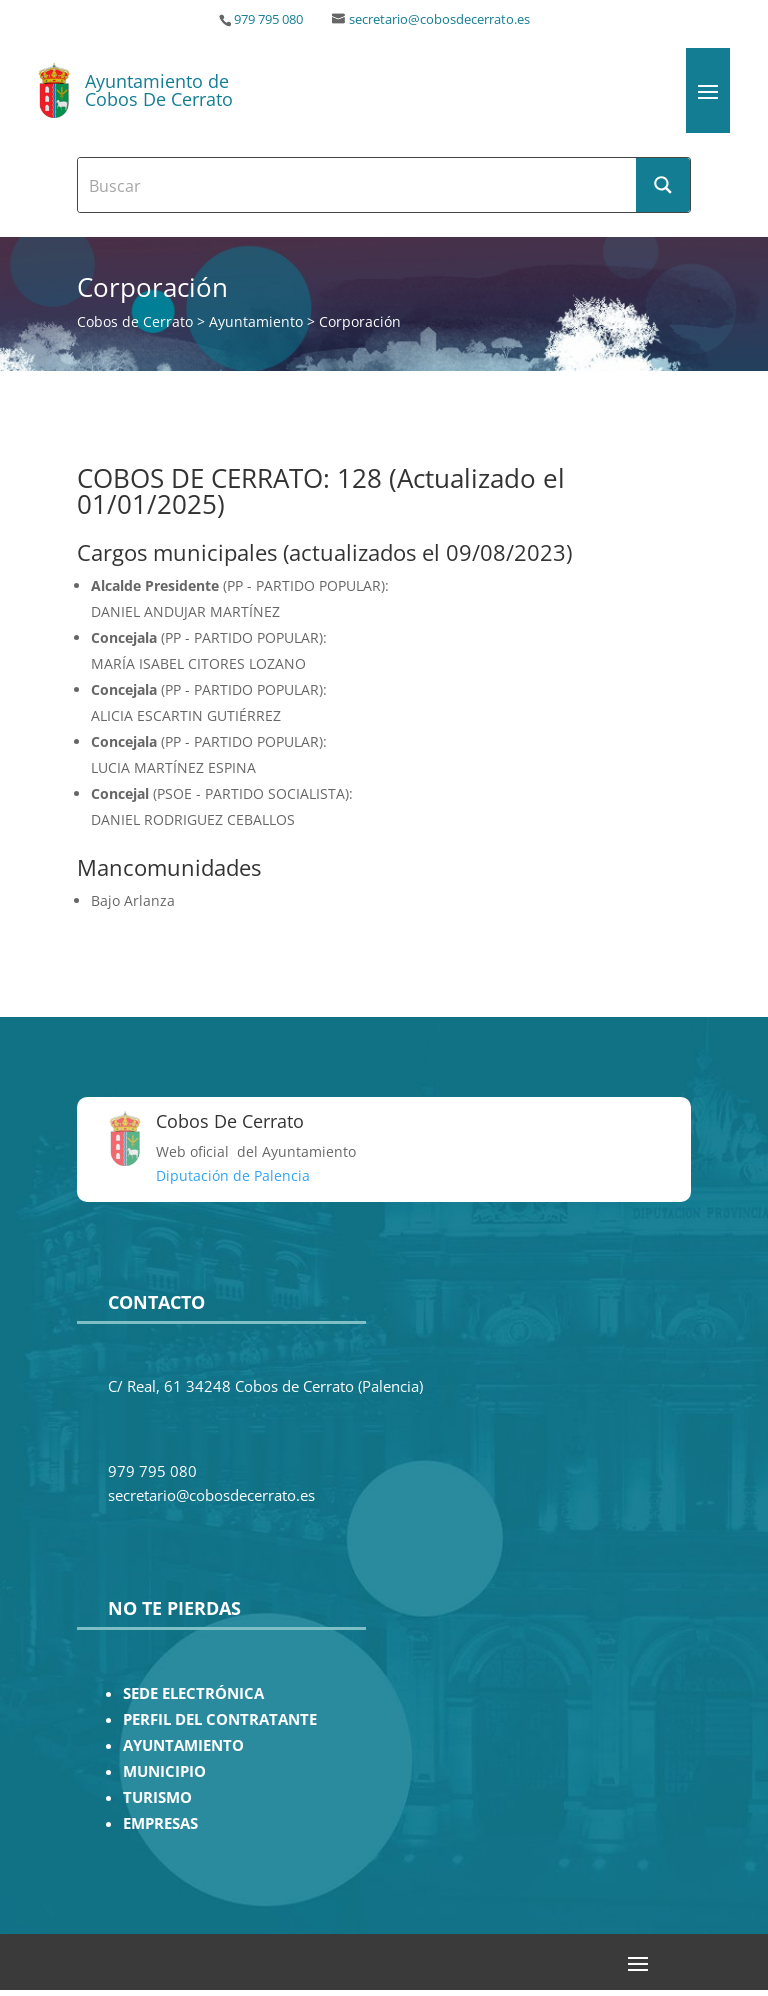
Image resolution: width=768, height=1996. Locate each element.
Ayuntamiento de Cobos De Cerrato (159, 90)
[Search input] (358, 185)
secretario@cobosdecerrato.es (439, 19)
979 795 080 (268, 19)
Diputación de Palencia (233, 1175)
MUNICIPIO (164, 1771)
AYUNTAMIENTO (183, 1745)
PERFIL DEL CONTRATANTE (220, 1719)
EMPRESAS (160, 1823)
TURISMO (157, 1797)
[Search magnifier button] (663, 185)
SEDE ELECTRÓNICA (193, 1693)
